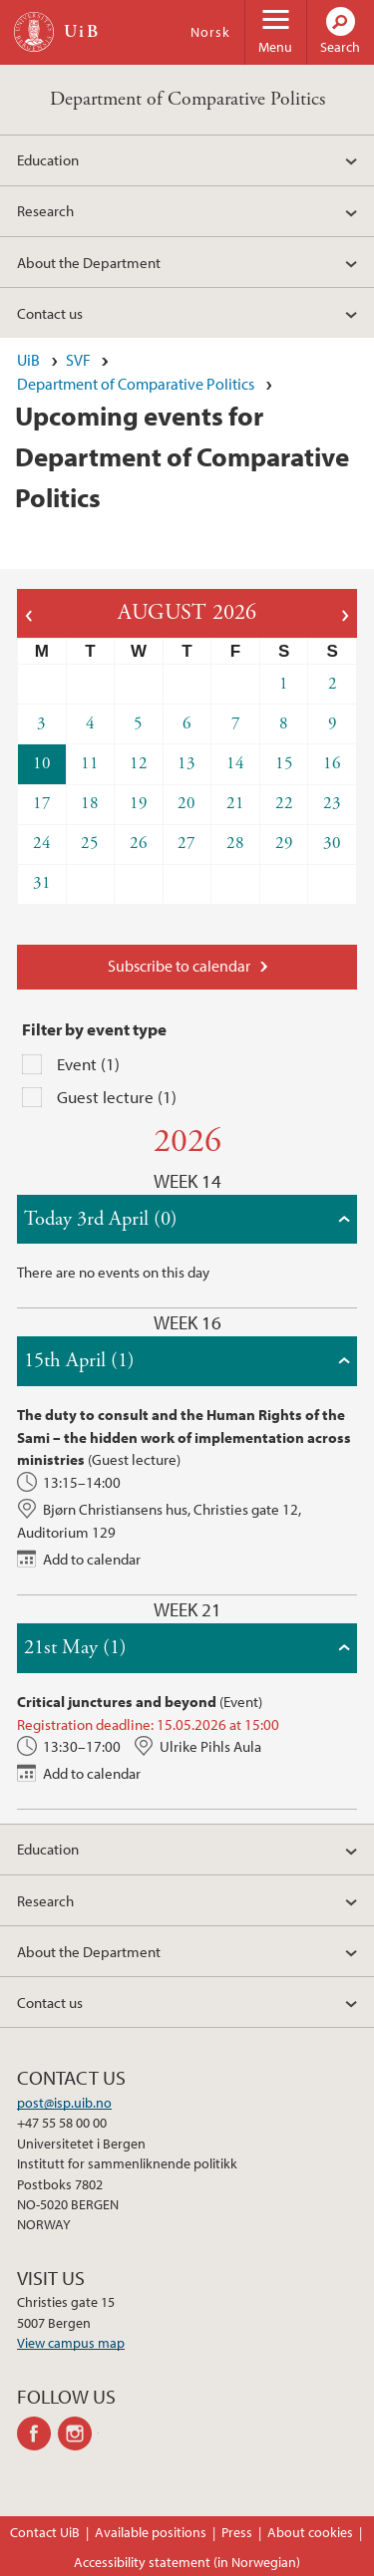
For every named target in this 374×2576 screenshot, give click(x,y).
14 (235, 763)
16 (332, 763)
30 (332, 843)
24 (42, 843)
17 (42, 803)
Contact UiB (45, 2532)
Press (236, 2532)
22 (284, 803)
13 (186, 763)
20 (186, 803)
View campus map (71, 2343)
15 (284, 763)
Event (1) (88, 1063)
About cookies (310, 2532)
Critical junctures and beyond (116, 1701)
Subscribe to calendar (179, 966)
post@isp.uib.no (64, 2103)
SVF (78, 360)
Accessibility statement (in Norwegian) (187, 2562)
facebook (37, 2433)
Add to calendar (92, 1559)
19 (139, 803)
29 (284, 843)
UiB (28, 360)
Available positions (150, 2532)
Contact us (50, 313)
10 (42, 763)
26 (139, 843)
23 (332, 803)
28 (235, 843)
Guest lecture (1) (117, 1096)
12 (139, 763)
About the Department (89, 262)
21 (235, 803)
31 (42, 883)
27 (186, 843)
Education (48, 159)
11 (90, 763)
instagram (78, 2433)
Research (45, 210)
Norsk (210, 32)
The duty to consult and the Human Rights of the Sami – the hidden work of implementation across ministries (184, 1437)
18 (90, 803)
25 (90, 843)
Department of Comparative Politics (187, 99)
